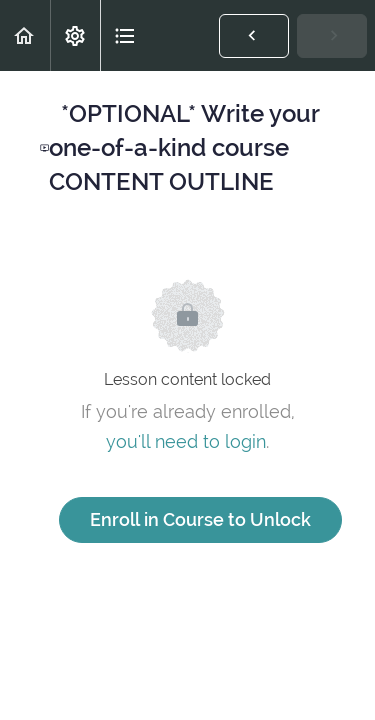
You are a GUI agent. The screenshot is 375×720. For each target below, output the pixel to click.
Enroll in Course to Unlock (200, 519)
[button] (25, 35)
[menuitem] (75, 35)
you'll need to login (186, 441)
